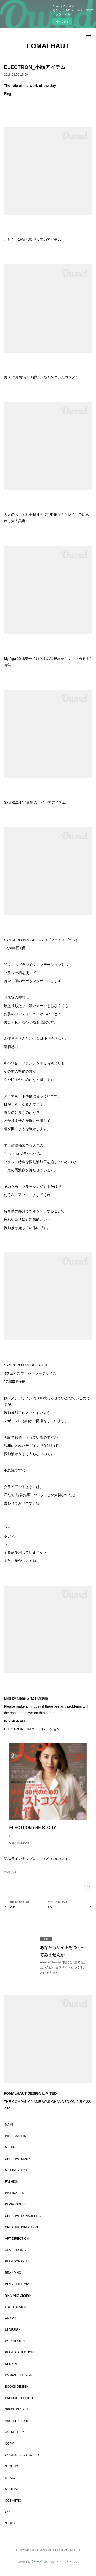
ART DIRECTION (17, 2243)
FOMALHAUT (48, 46)
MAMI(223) (10, 1877)
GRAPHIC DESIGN (18, 2300)
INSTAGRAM (14, 1721)
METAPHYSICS (16, 2175)
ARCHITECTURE (17, 2426)
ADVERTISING (15, 2255)
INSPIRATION (14, 2198)
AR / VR (10, 2323)
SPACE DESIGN (16, 2414)
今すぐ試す (62, 21)
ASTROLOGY (14, 2437)
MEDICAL (11, 2494)
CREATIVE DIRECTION (21, 2232)
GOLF (9, 2517)
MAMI (9, 2130)
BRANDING (13, 2278)
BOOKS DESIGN (16, 2392)
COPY (9, 2449)
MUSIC (10, 2483)
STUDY (10, 2528)
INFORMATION (15, 2141)
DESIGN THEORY (17, 2289)
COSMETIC (13, 2506)
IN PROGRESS (15, 2209)
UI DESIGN (12, 2335)
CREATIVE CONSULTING (23, 2221)
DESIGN (11, 2369)
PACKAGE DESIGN (18, 2380)
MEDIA (10, 2152)
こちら (41, 1864)
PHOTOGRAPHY (17, 2266)
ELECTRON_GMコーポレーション (32, 1729)
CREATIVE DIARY (17, 2164)
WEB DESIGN (15, 2346)
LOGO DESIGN (15, 2312)
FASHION (11, 2186)
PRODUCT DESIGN (19, 2403)
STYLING (11, 2471)
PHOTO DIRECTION (19, 2357)
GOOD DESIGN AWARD (22, 2460)
